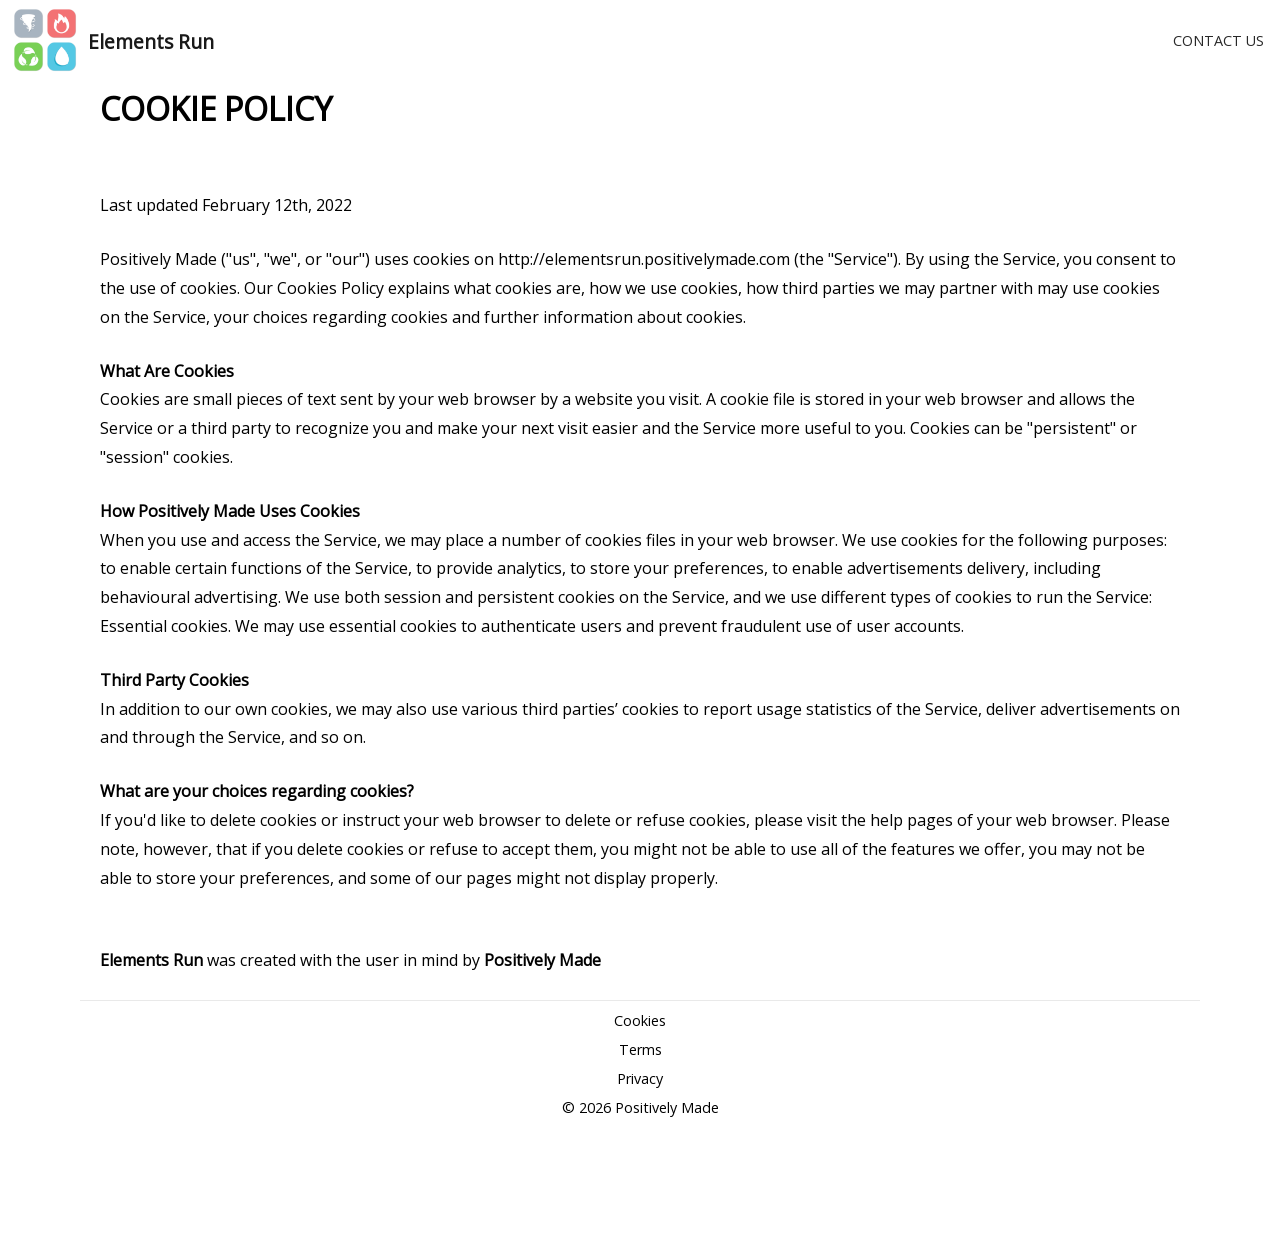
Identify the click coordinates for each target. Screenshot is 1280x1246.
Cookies (640, 1020)
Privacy (640, 1078)
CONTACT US (1218, 40)
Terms (640, 1049)
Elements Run (151, 41)
